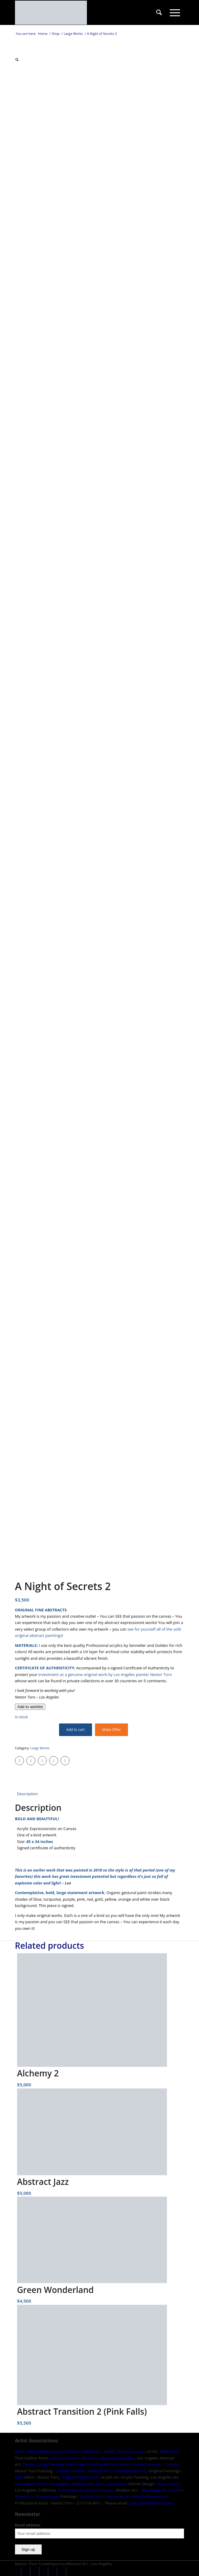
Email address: (28, 2525)
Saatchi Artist (92, 2496)
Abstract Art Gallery (117, 2458)
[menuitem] (159, 13)
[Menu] (175, 13)
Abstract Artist (116, 2464)
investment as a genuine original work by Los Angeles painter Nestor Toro (105, 1674)
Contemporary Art (129, 2471)
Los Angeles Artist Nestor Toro (76, 2483)
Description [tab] (27, 1793)
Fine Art (57, 2458)
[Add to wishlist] (30, 1707)
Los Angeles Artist (31, 2483)
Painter (29, 2464)
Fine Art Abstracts (84, 2451)
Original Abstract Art (80, 2477)
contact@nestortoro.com (151, 2503)
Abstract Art (99, 2471)
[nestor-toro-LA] (82, 13)
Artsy (19, 2451)
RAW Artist (169, 2451)
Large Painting (50, 2464)
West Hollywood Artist (46, 2451)
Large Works (39, 1748)
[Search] (159, 13)
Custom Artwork (70, 2471)
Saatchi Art (116, 2483)
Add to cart (75, 1729)
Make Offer (111, 1729)
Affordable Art (154, 2490)
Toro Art (172, 2464)
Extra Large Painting (83, 2464)
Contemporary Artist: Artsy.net (85, 2490)
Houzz (139, 2451)
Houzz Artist (169, 2483)
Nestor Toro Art (117, 2451)
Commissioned (45, 2496)
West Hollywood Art (150, 2496)
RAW (19, 2477)
